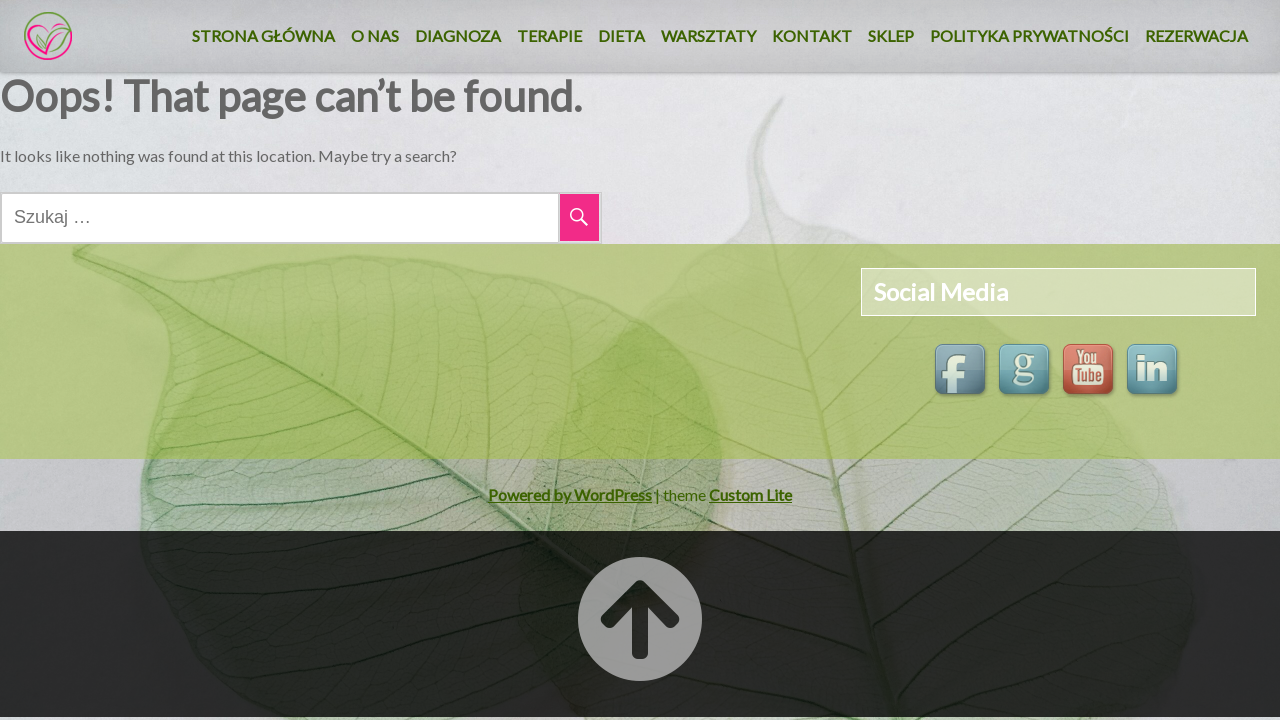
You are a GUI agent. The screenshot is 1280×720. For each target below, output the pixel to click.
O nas (375, 35)
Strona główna (263, 35)
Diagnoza (458, 35)
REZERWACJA (1196, 35)
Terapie (549, 35)
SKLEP (891, 35)
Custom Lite (750, 494)
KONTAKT (812, 35)
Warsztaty (708, 35)
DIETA (621, 35)
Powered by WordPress (570, 494)
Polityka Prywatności (1029, 35)
